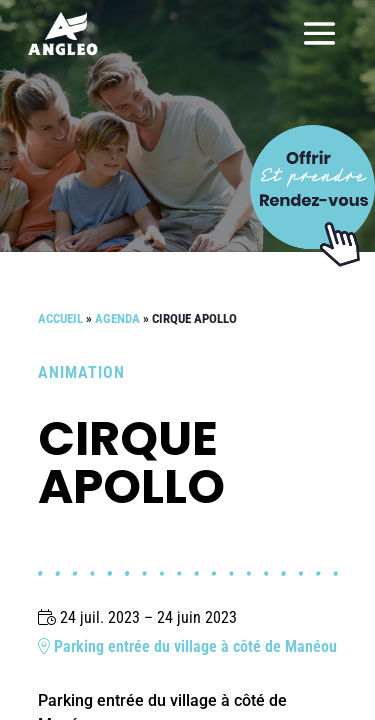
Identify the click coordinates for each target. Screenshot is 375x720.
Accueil (60, 318)
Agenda (117, 318)
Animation (81, 372)
